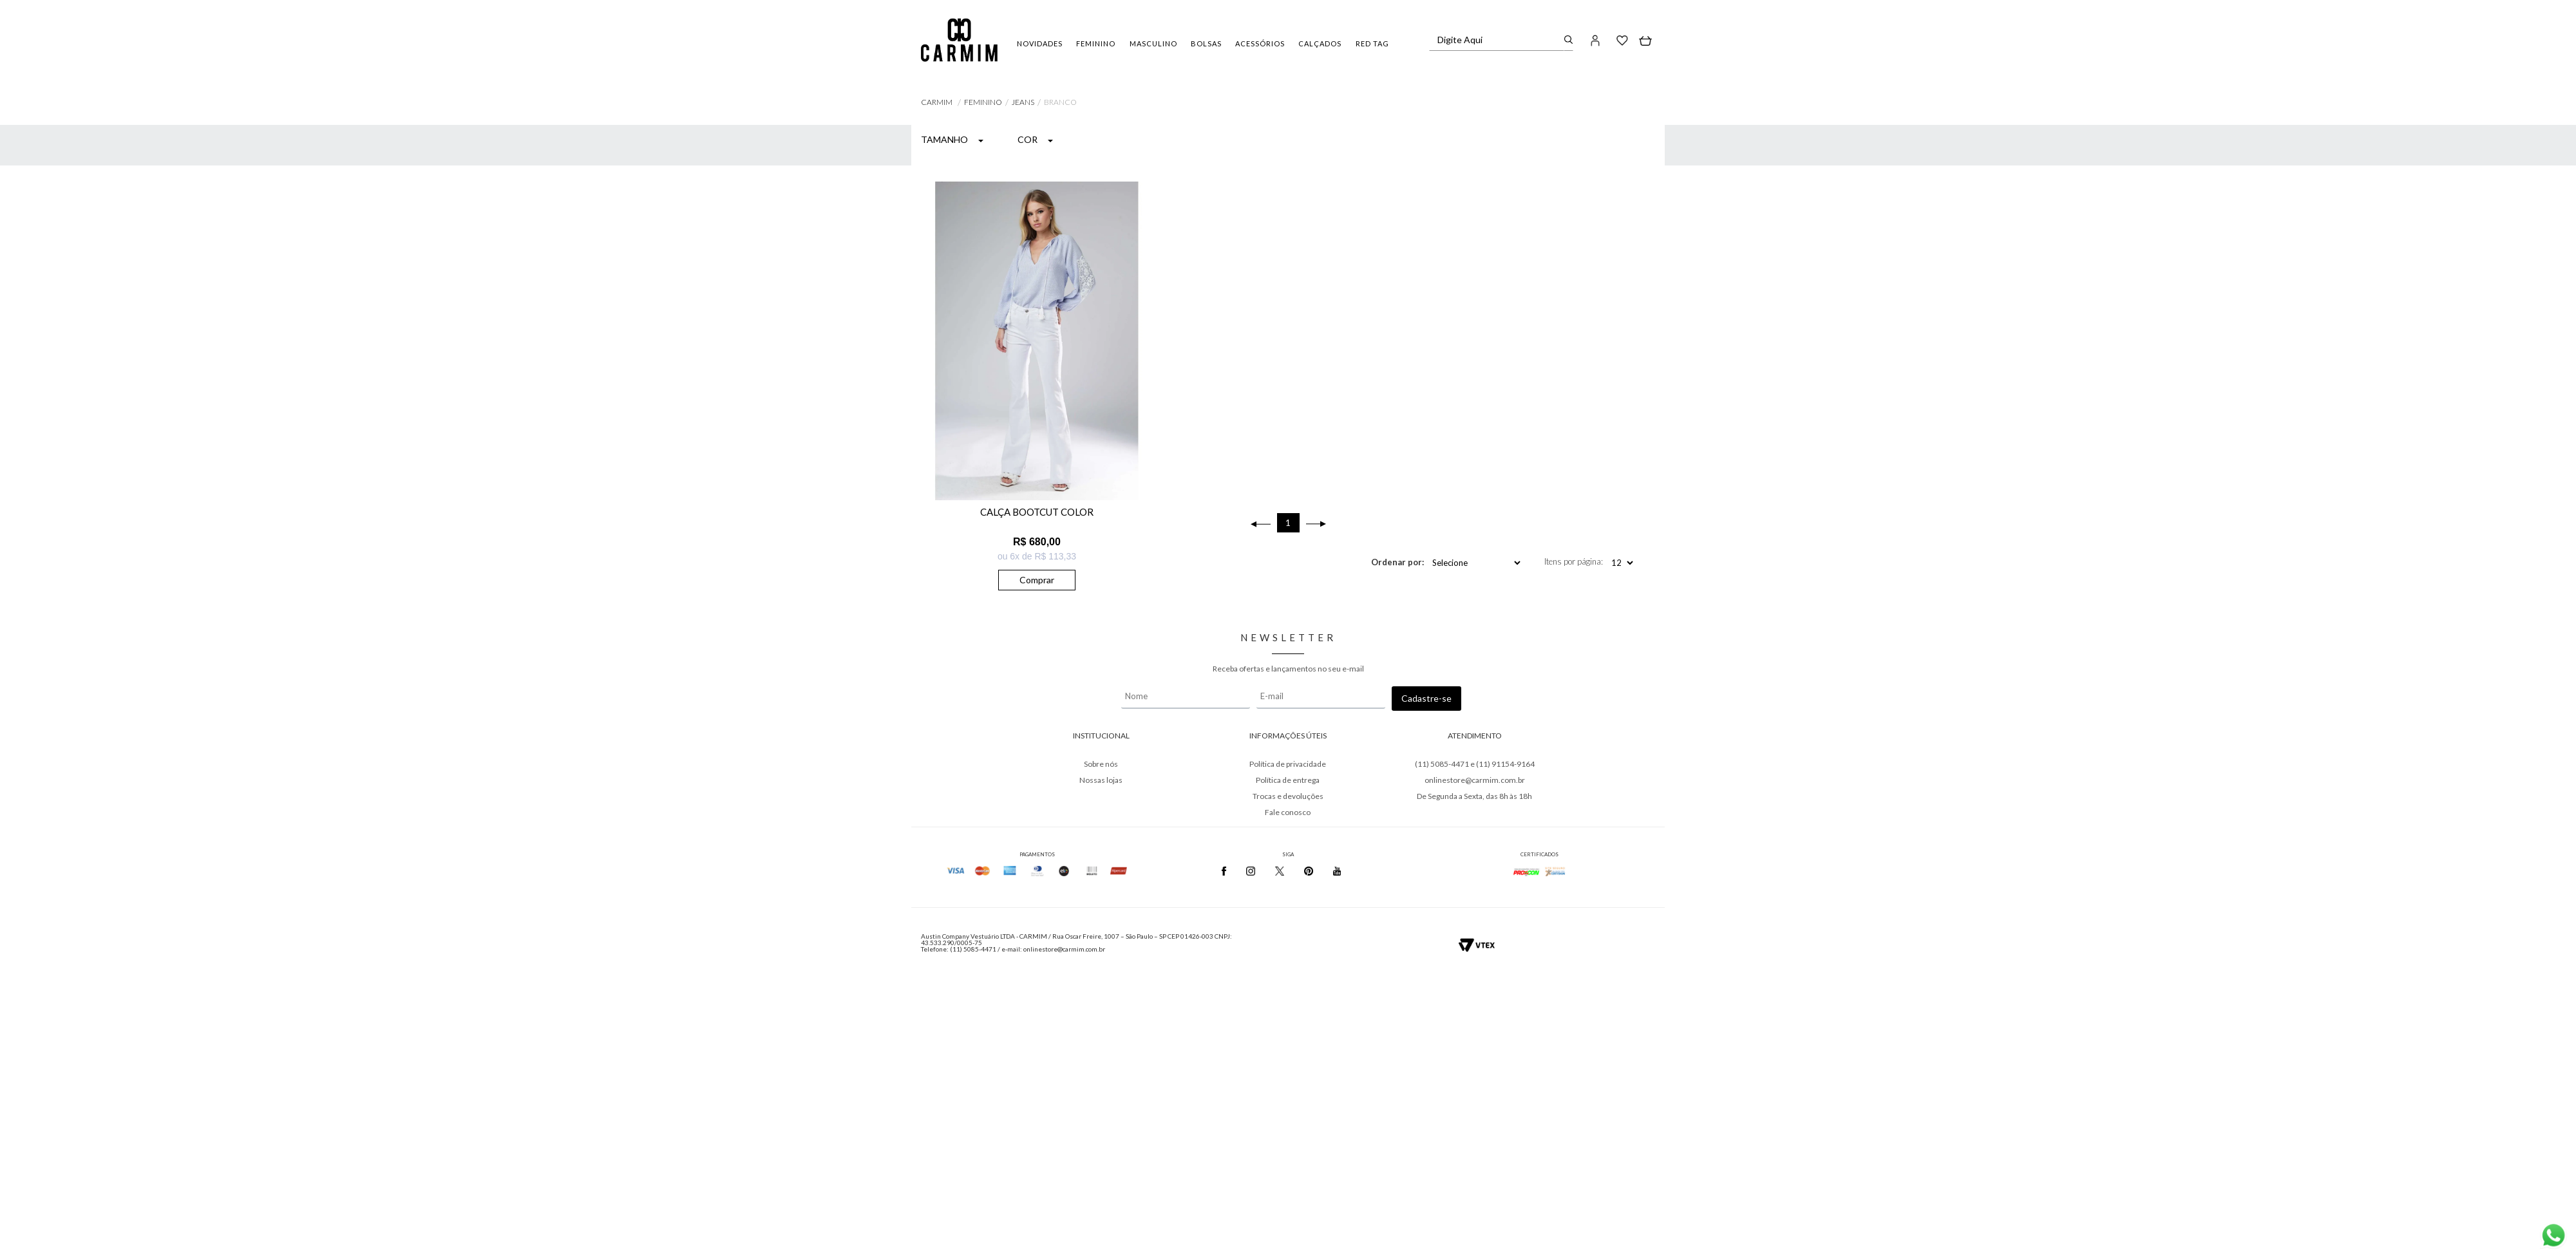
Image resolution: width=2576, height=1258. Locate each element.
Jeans (1023, 102)
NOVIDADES (1040, 43)
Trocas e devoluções (1288, 796)
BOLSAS (1206, 43)
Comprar (1036, 579)
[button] (1595, 40)
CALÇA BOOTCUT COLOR (1037, 512)
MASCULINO (1153, 43)
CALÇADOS (1319, 43)
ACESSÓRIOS (1260, 43)
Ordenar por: (1397, 562)
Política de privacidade (1287, 764)
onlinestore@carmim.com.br (1475, 780)
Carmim (936, 102)
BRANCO (1060, 102)
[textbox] (1497, 40)
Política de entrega (1288, 780)
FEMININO (1095, 43)
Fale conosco (1288, 812)
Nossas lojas (1100, 780)
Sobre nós (1101, 764)
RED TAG (1372, 43)
